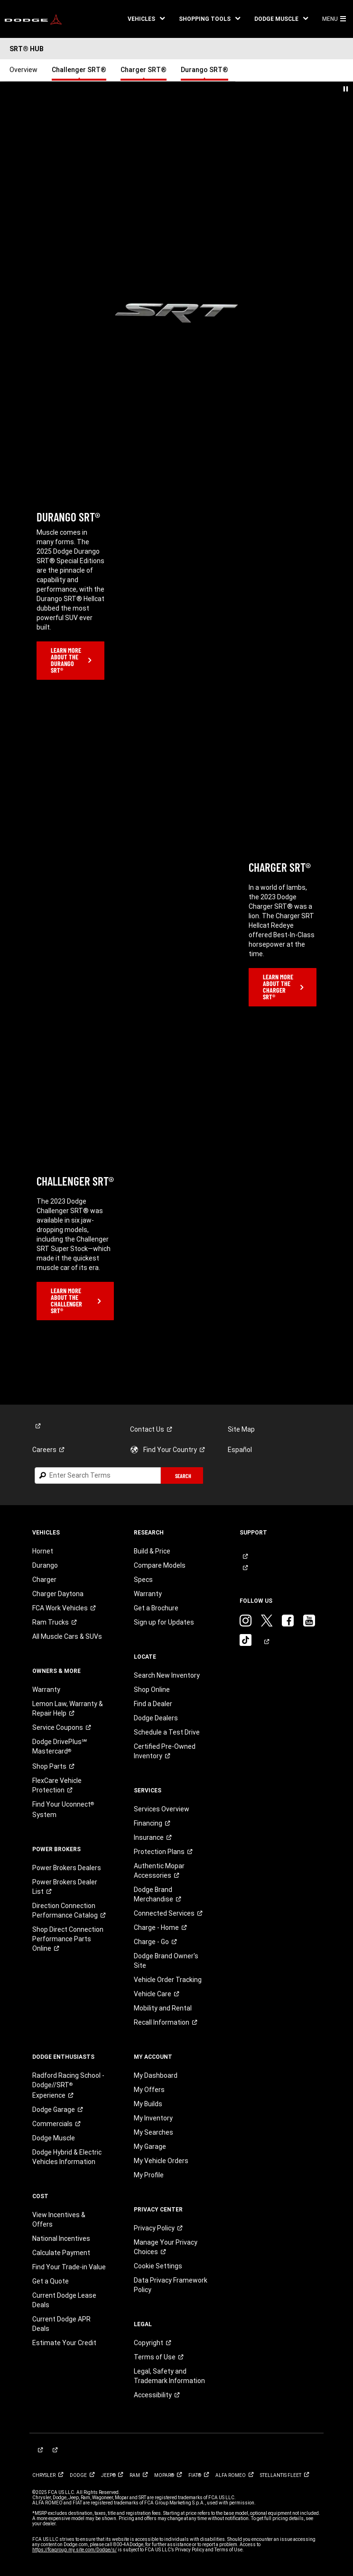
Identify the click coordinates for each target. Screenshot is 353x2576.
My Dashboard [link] (155, 2075)
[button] (146, 19)
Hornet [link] (42, 1551)
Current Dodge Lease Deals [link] (64, 2300)
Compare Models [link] (160, 1565)
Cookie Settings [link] (158, 2266)
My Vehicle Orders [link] (161, 2161)
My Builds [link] (148, 2104)
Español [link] (240, 1449)
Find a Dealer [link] (153, 1704)
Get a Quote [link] (50, 2281)
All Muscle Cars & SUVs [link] (67, 1636)
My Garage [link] (150, 2146)
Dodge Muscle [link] (53, 2138)
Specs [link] (143, 1579)
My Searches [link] (153, 2132)
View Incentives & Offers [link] (58, 2219)
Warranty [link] (46, 1689)
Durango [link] (45, 1565)
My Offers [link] (149, 2089)
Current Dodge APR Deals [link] (61, 2323)
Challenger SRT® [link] (79, 69)
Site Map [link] (241, 1429)
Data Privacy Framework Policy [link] (170, 2284)
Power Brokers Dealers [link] (66, 1868)
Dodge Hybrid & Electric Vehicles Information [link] (67, 2156)
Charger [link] (44, 1579)
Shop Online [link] (152, 1689)
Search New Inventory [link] (167, 1675)
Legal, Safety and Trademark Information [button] (169, 2375)
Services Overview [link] (161, 1809)
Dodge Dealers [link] (156, 1718)
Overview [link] (23, 69)
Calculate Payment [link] (61, 2252)
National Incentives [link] (61, 2238)
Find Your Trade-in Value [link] (69, 2267)
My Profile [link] (149, 2175)
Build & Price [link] (152, 1551)
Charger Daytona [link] (58, 1594)
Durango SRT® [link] (204, 69)
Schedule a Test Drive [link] (167, 1732)
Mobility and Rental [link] (163, 2008)
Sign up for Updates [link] (164, 1622)
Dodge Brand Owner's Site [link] (166, 1960)
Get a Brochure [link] (156, 1608)
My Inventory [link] (153, 2118)
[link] (33, 19)
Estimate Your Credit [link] (64, 2343)
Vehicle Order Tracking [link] (168, 1979)
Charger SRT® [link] (144, 69)
